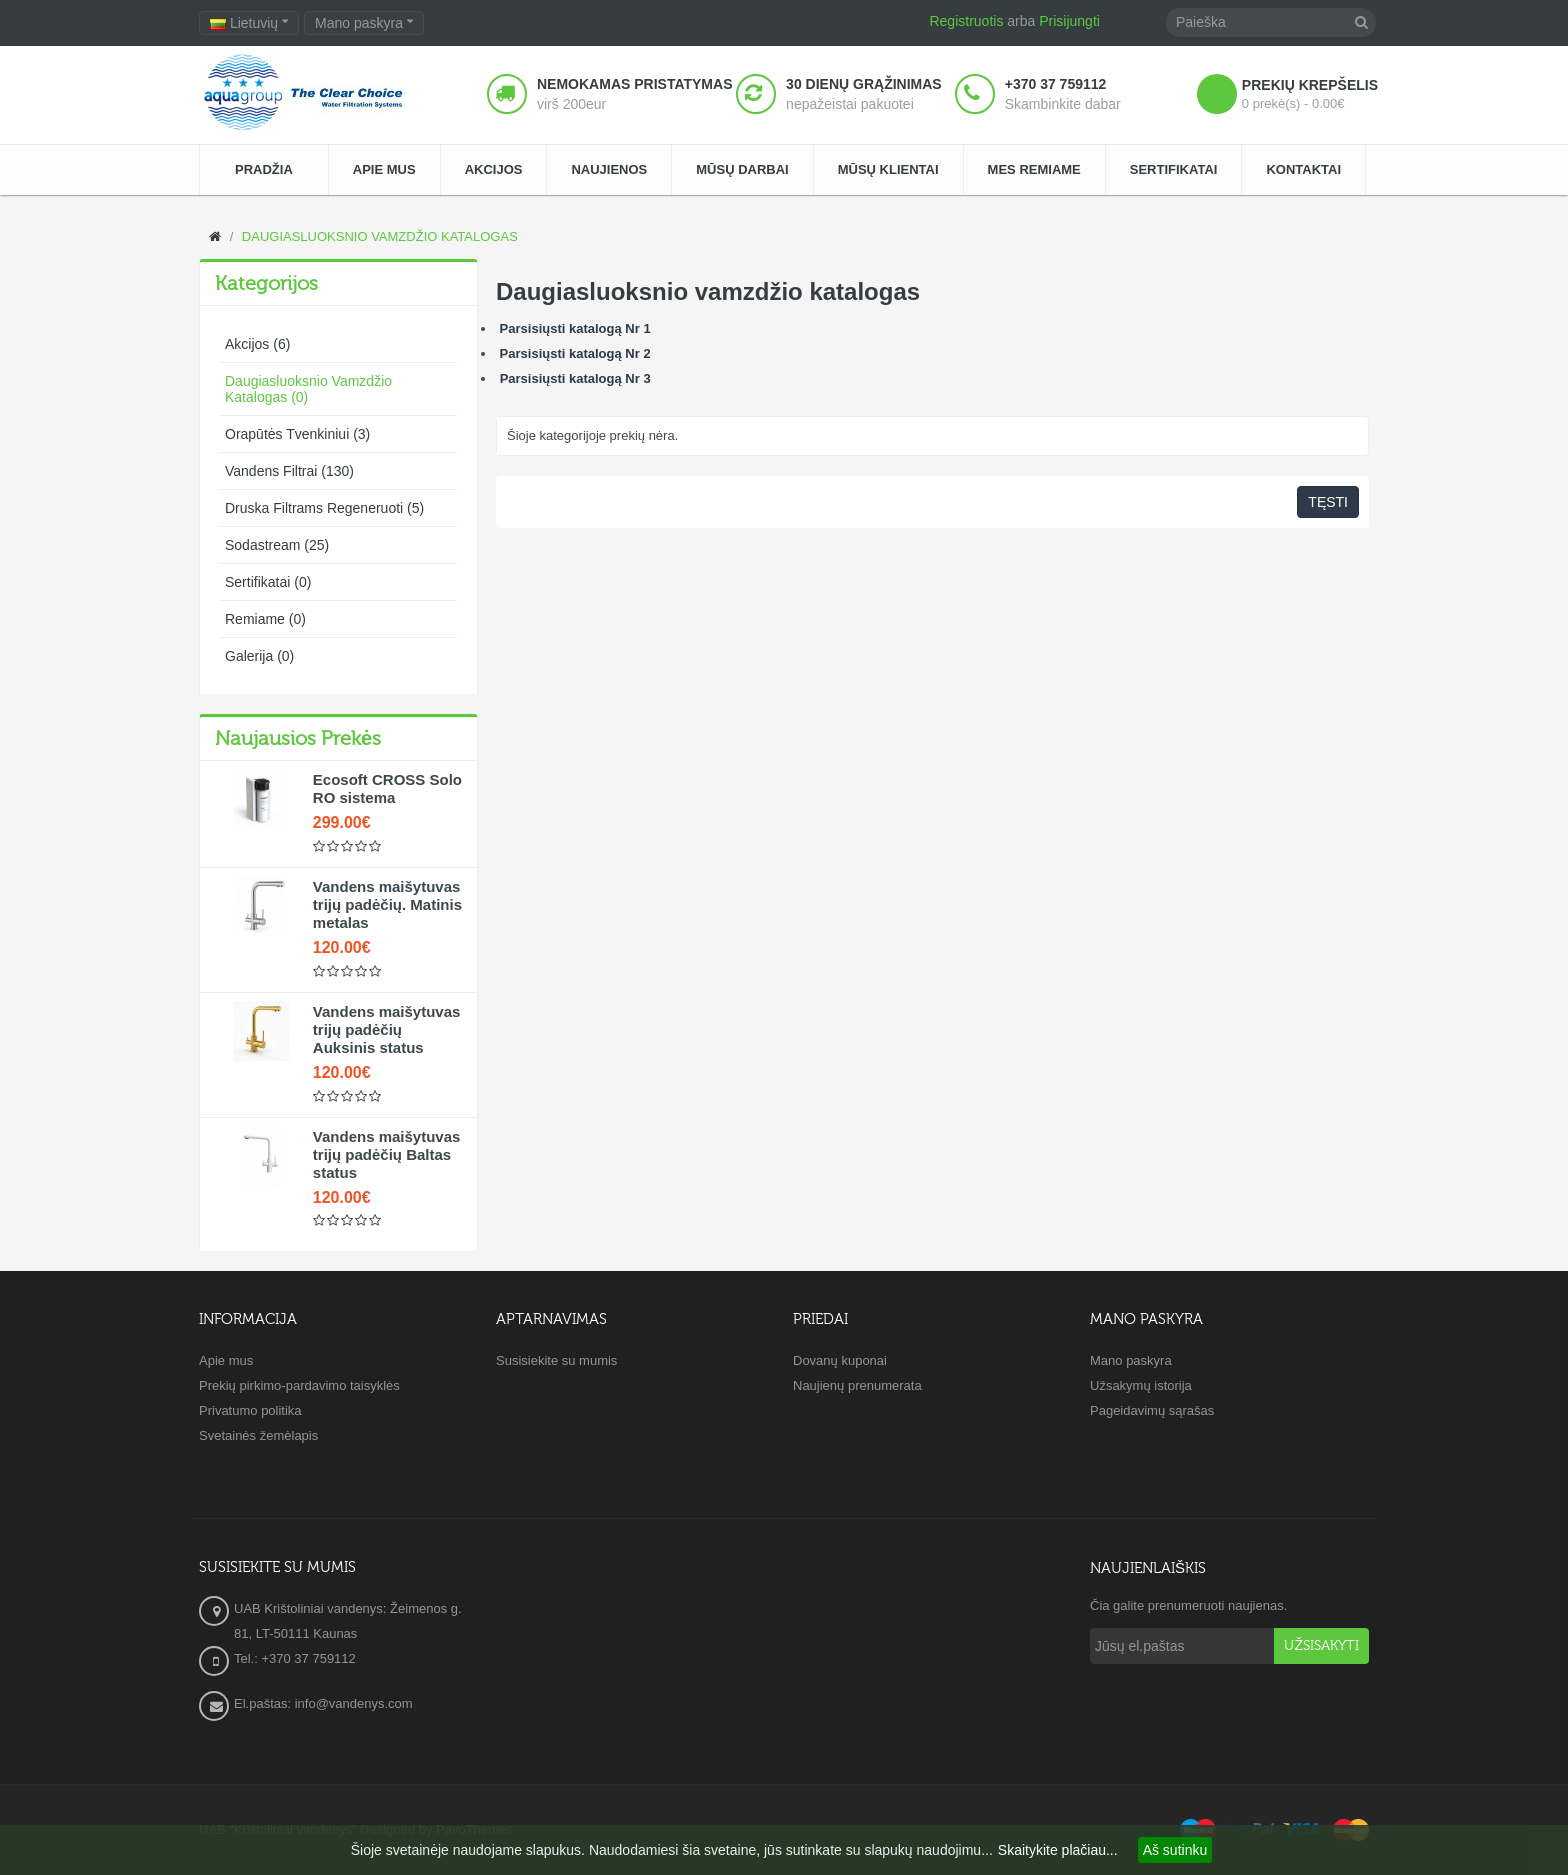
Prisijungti (1069, 21)
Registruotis (966, 21)
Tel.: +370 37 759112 (295, 1658)
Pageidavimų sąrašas (1152, 1410)
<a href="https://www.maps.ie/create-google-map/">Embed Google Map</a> (784, 1649)
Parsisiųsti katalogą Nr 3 (575, 378)
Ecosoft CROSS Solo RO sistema (387, 788)
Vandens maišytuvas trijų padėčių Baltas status (387, 1154)
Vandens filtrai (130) (289, 471)
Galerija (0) (259, 656)
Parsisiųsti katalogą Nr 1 (573, 328)
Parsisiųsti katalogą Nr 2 (573, 353)
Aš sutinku (1175, 1850)
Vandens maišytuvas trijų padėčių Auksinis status (387, 1029)
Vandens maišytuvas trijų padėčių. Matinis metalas (387, 904)
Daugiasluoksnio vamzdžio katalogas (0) (308, 389)
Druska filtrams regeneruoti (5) (324, 508)
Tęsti (1328, 502)
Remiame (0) (265, 619)
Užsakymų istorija (1141, 1385)
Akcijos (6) (257, 344)
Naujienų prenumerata (857, 1385)
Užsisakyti (1321, 1646)
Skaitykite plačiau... (1058, 1850)
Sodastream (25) (277, 545)
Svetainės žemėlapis (258, 1435)
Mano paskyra (1131, 1360)
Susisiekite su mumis (556, 1360)
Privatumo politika (250, 1410)
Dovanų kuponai (840, 1360)
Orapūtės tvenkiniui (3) (297, 434)
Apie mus (226, 1360)
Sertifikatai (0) (268, 582)
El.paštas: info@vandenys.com (325, 1703)
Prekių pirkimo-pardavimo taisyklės (299, 1385)
